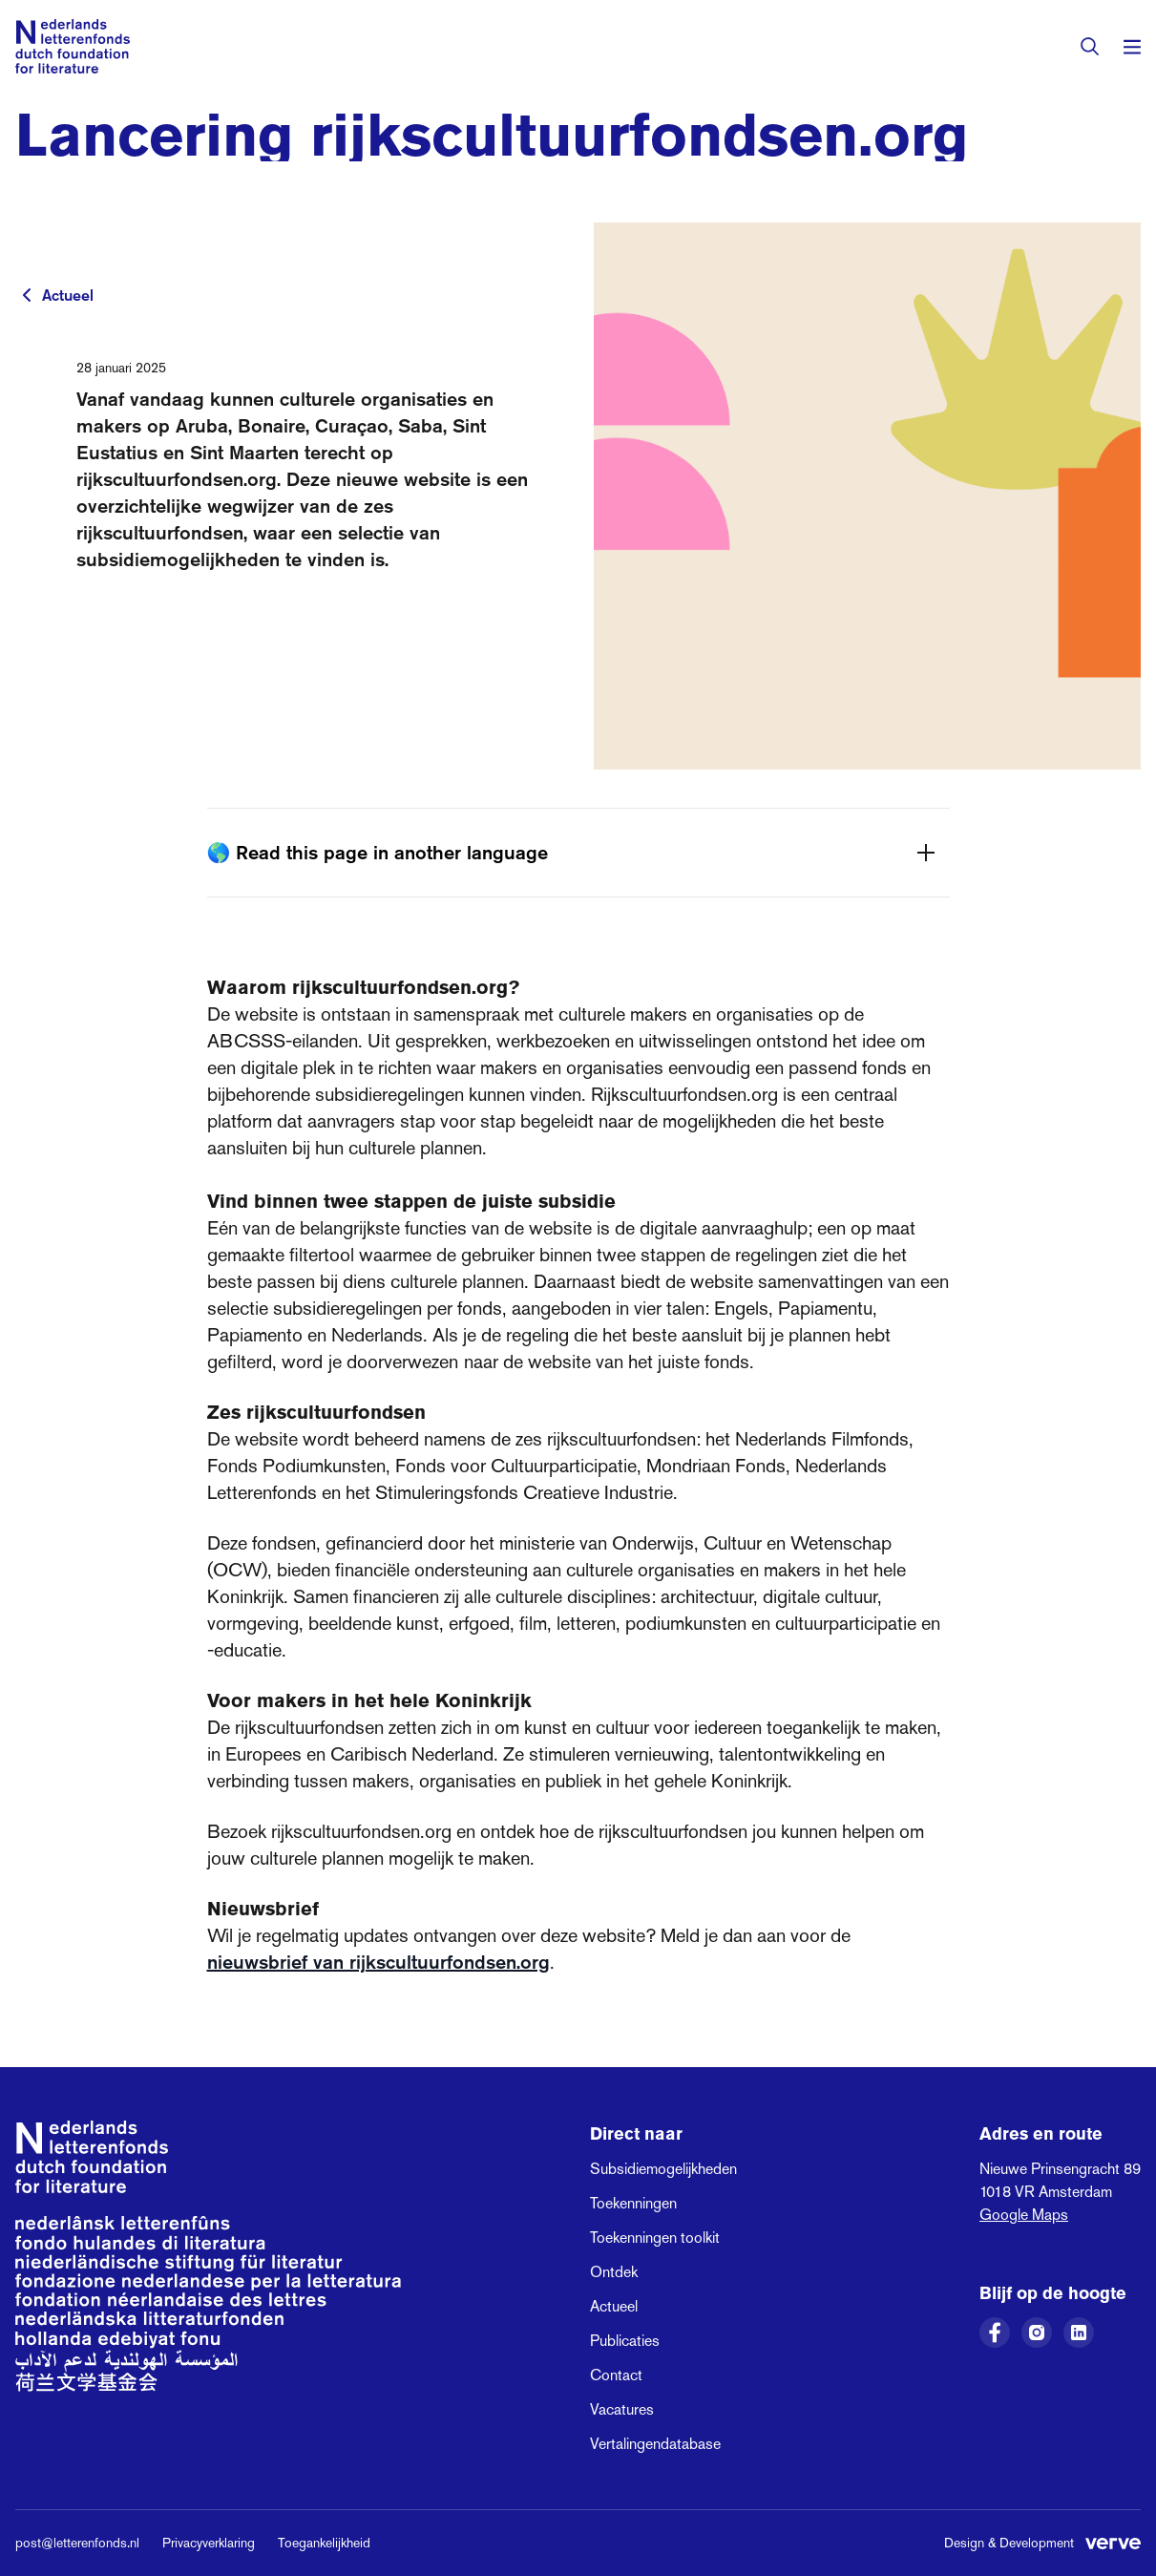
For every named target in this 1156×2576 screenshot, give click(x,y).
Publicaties (625, 2341)
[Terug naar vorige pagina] (26, 295)
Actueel (68, 295)
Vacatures (622, 2409)
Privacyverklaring (208, 2542)
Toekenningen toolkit (655, 2238)
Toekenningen (633, 2203)
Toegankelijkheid (324, 2542)
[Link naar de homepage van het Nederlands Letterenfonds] (72, 46)
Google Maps (1023, 2215)
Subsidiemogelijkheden (663, 2169)
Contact (616, 2375)
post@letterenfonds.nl (77, 2542)
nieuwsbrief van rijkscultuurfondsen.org (378, 1962)
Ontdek (614, 2272)
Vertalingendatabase (655, 2444)
